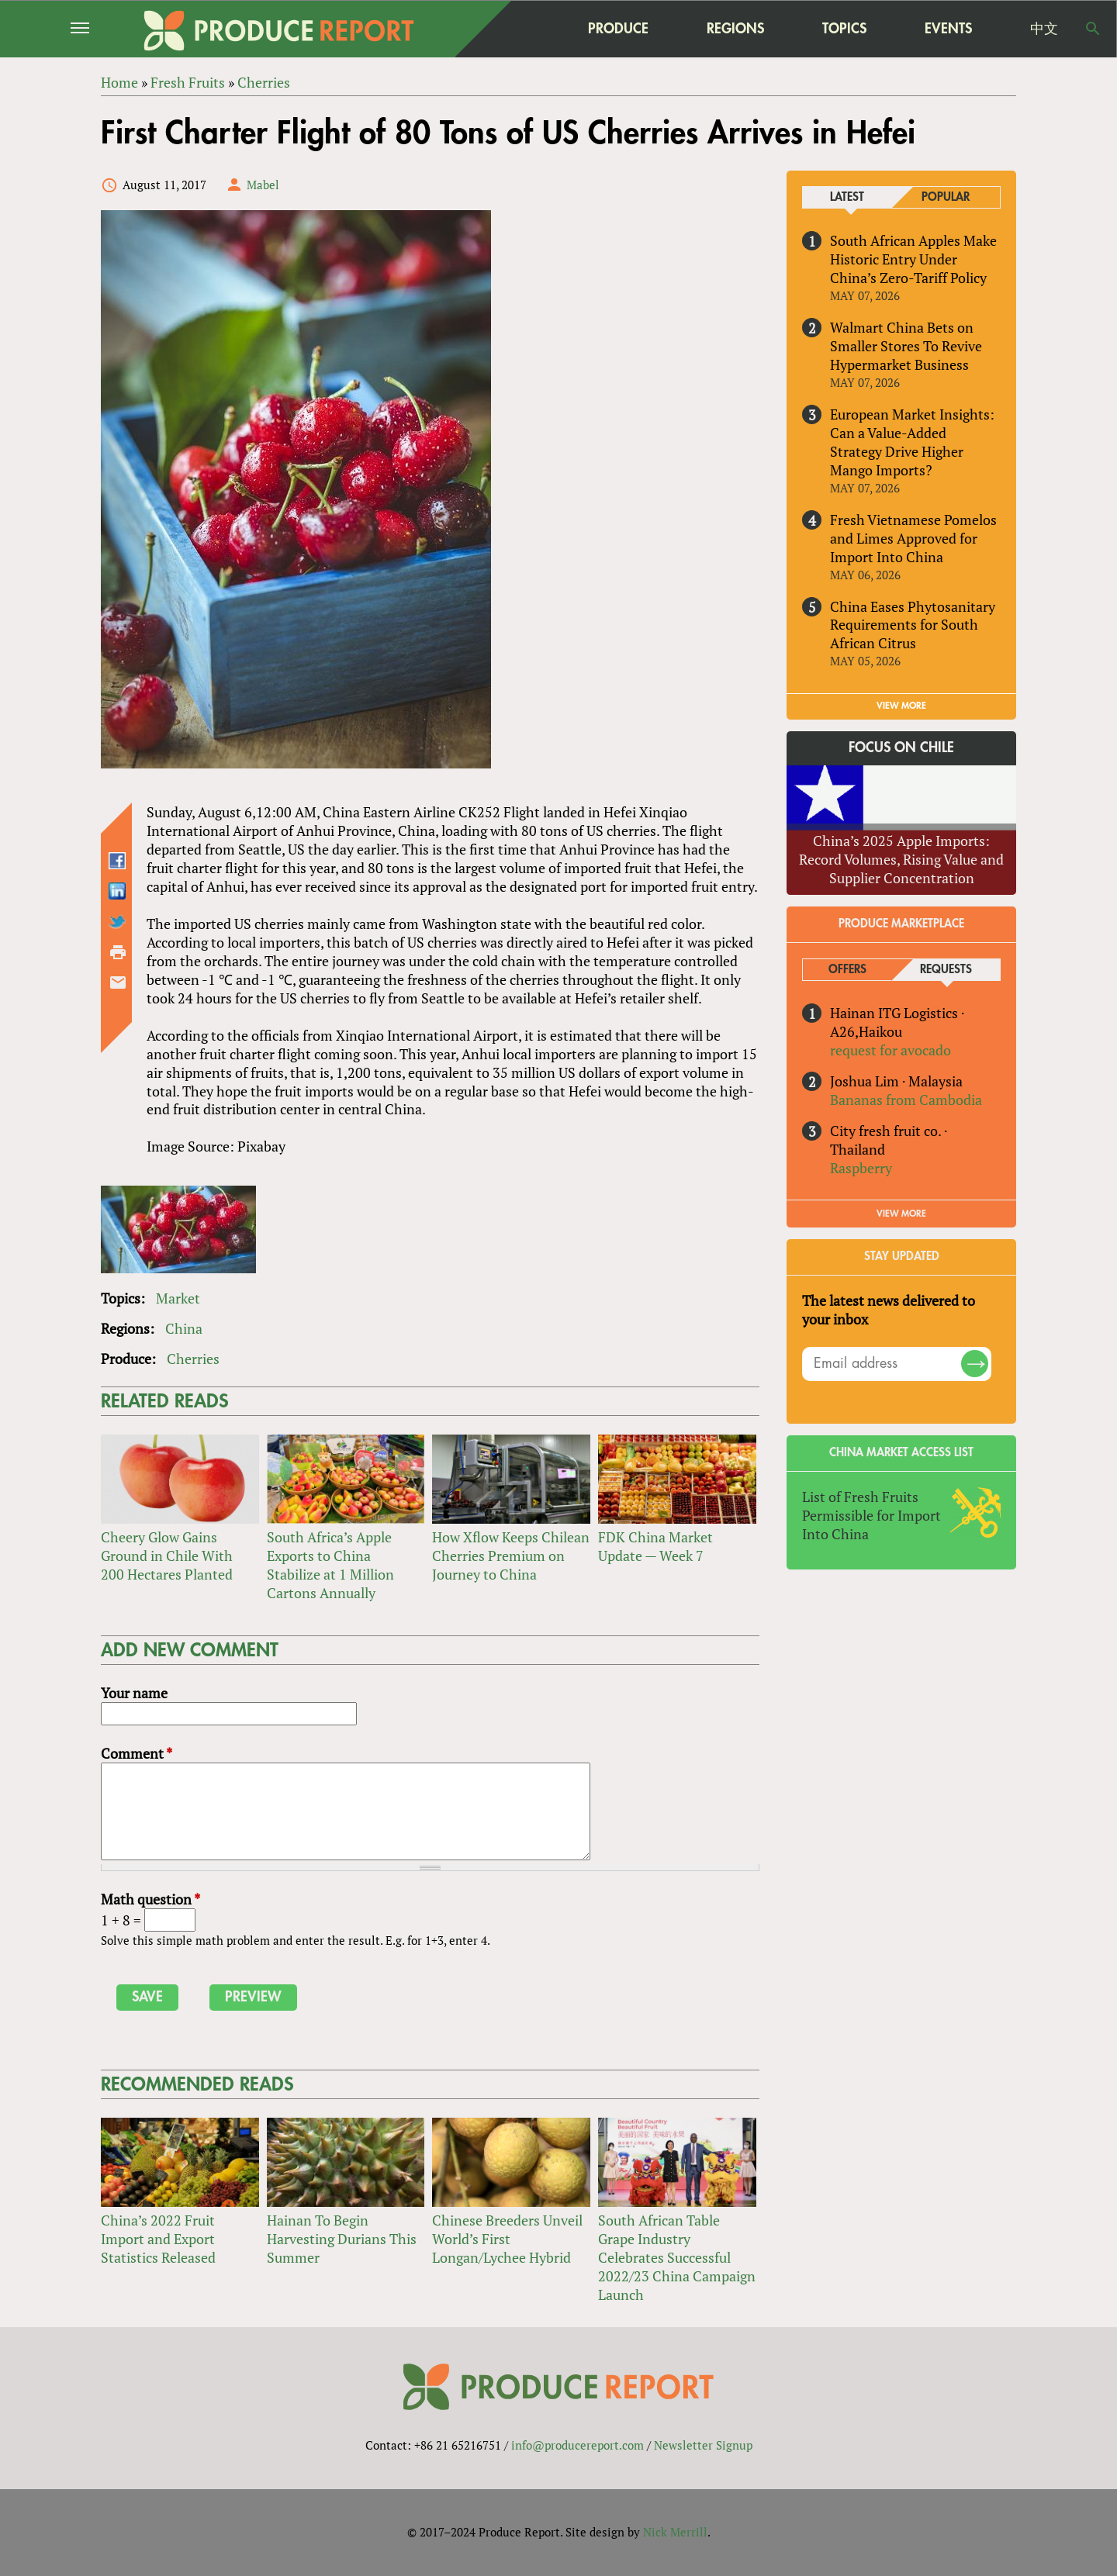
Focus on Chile (901, 748)
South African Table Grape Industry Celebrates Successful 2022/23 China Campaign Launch (677, 2257)
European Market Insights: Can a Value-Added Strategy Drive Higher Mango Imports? (912, 442)
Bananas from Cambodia (906, 1099)
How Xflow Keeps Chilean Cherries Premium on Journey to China (511, 1555)
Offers (847, 969)
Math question (150, 1899)
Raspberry (861, 1168)
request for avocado (890, 1050)
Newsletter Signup (703, 2445)
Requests (946, 969)
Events (948, 29)
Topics (844, 28)
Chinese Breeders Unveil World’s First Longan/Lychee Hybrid (507, 2239)
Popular (946, 197)
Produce (618, 28)
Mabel (263, 184)
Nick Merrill (675, 2532)
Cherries (193, 1359)
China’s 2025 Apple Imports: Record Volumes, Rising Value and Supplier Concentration (901, 859)
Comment (136, 1753)
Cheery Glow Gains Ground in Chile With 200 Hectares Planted (167, 1555)
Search (1093, 28)
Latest (847, 197)
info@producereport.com (577, 2445)
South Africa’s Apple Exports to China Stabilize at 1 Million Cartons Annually (330, 1565)
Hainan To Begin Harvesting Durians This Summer (342, 2239)
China (183, 1329)
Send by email (118, 982)
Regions (735, 28)
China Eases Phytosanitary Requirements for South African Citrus (912, 625)
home (520, 28)
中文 (1044, 29)
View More (901, 1213)
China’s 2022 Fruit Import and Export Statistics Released (158, 2239)
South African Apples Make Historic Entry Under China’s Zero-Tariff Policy (913, 259)
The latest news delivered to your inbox (888, 1309)
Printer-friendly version (118, 952)
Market (178, 1299)
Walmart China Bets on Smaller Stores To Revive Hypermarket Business (906, 346)
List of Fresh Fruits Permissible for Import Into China (871, 1515)
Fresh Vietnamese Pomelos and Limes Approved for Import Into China (913, 538)
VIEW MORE (901, 706)
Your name (134, 1692)
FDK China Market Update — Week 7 (655, 1546)
